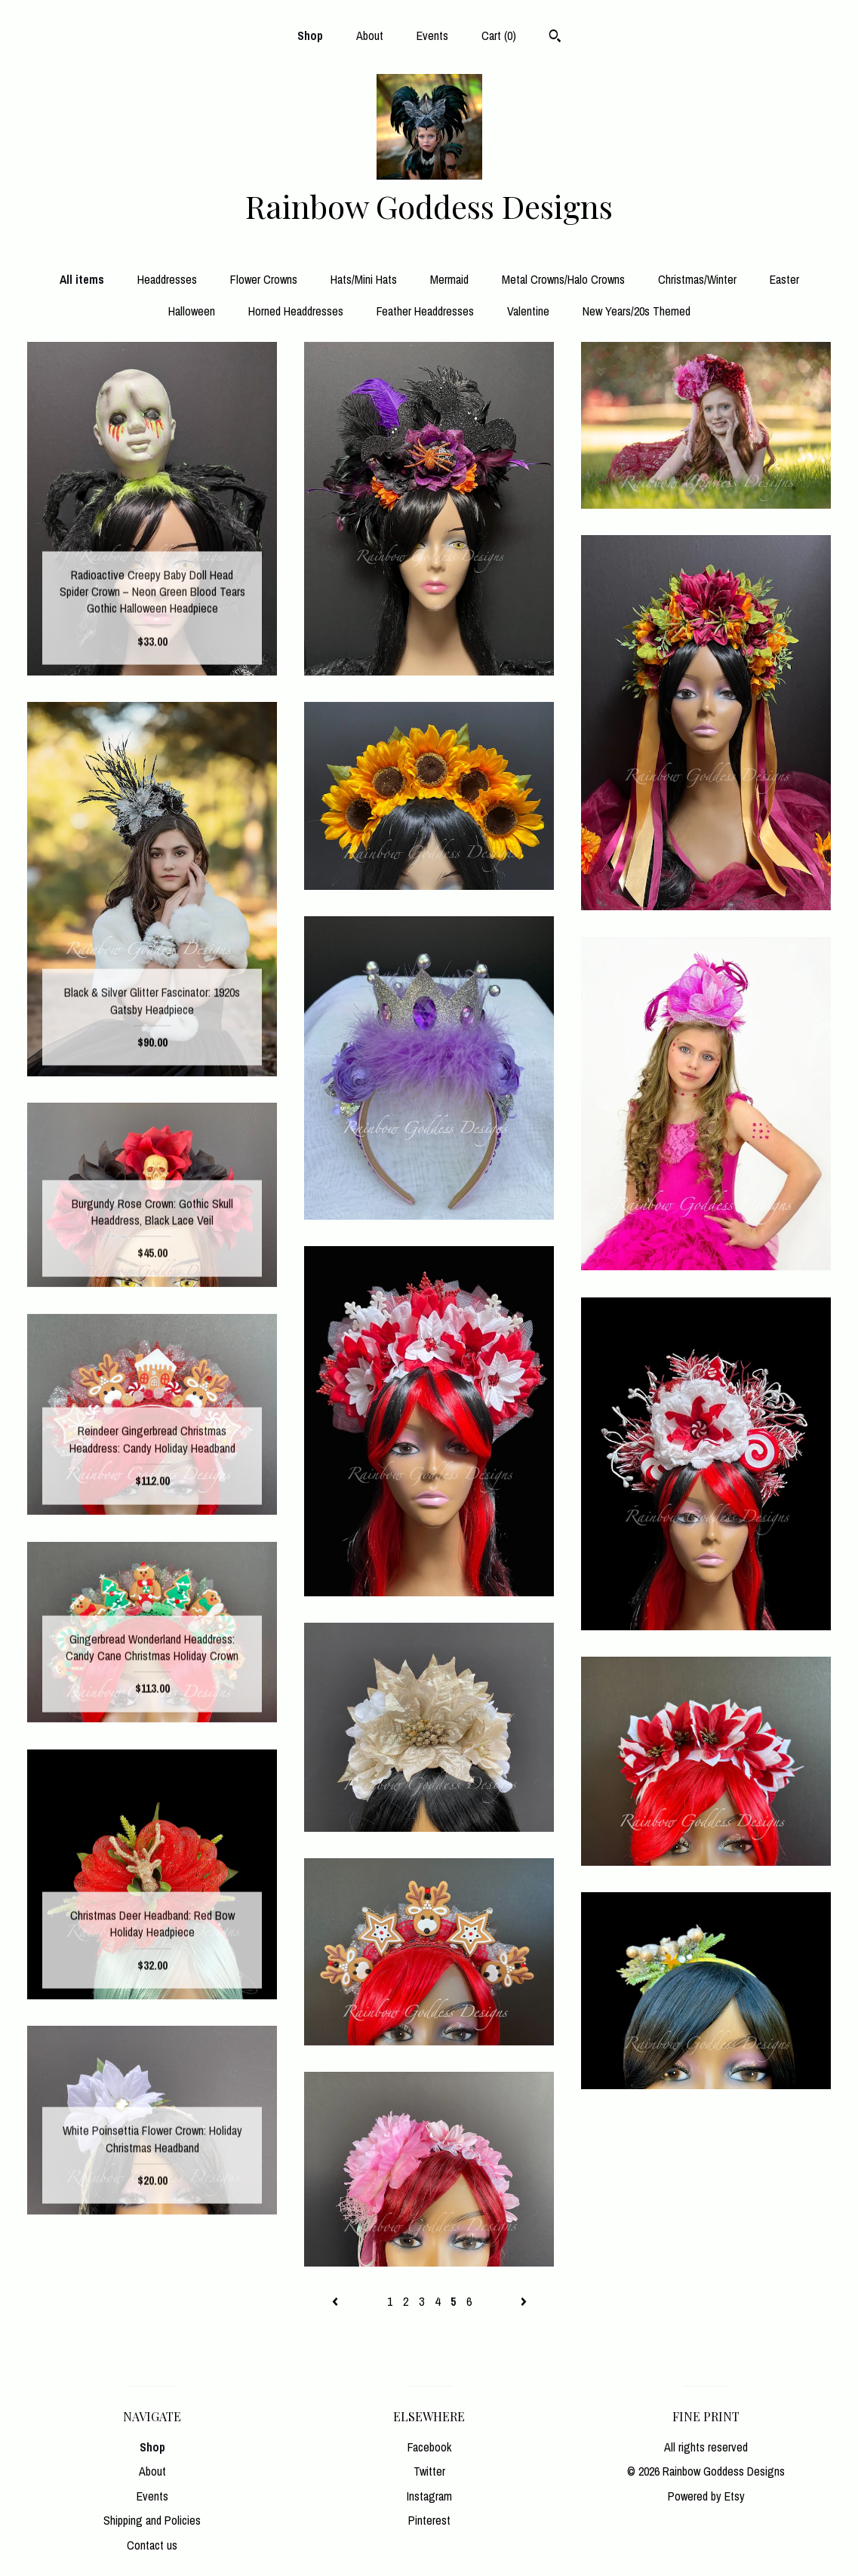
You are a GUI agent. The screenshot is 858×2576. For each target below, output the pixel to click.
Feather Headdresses (425, 311)
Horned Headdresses (295, 311)
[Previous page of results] (336, 2301)
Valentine (528, 311)
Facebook (429, 2447)
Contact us (152, 2545)
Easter (784, 279)
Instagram (429, 2496)
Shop (310, 35)
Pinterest (429, 2520)
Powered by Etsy (706, 2496)
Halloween (191, 311)
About (369, 35)
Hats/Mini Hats (364, 279)
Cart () (498, 35)
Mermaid (449, 279)
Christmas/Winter (697, 279)
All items (82, 279)
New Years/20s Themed (636, 311)
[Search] (555, 37)
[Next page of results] (523, 2301)
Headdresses (167, 279)
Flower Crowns (263, 279)
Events (432, 35)
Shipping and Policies (152, 2520)
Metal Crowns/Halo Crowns (563, 279)
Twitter (429, 2471)
